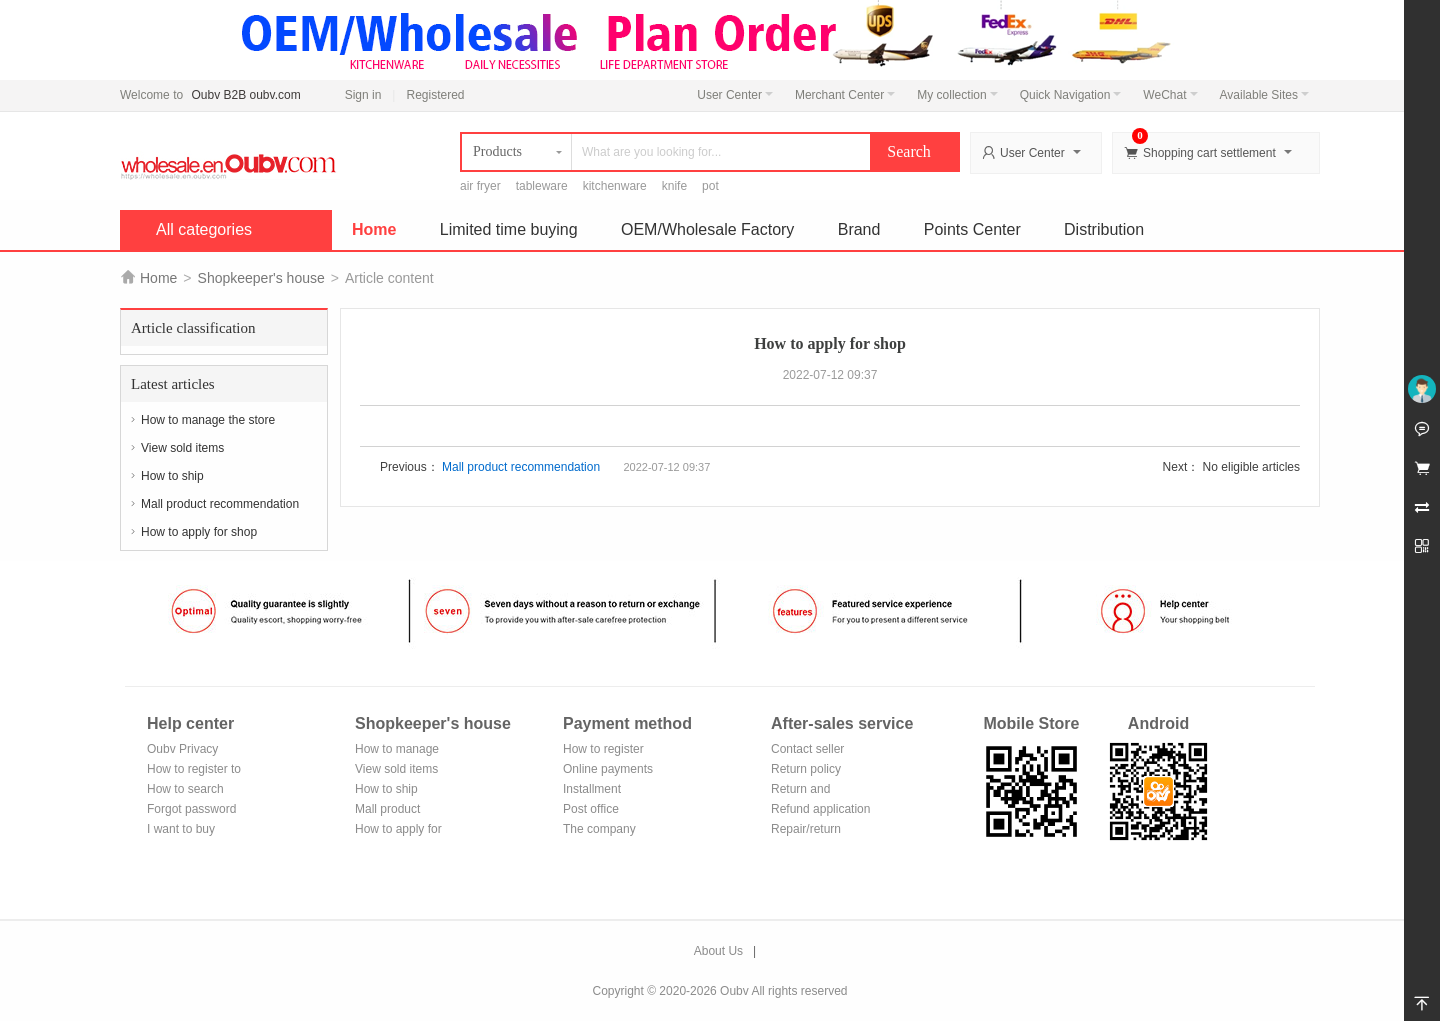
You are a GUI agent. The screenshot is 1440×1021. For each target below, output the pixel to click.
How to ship (172, 476)
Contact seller (807, 749)
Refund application (820, 809)
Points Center (972, 229)
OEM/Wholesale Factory (707, 229)
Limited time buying (509, 229)
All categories (204, 229)
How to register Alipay (603, 750)
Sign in (363, 95)
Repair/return (806, 829)
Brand (859, 229)
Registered (435, 95)
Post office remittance (591, 810)
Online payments (608, 769)
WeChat (1170, 95)
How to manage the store (208, 420)
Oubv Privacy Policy (182, 750)
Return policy (806, 769)
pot (710, 186)
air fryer (480, 186)
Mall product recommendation (220, 504)
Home (374, 229)
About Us (718, 951)
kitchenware (615, 186)
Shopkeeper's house (261, 278)
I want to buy (181, 829)
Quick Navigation (1071, 95)
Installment (592, 789)
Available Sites (1265, 95)
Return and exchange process (819, 790)
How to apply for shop (199, 532)
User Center (735, 95)
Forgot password (191, 809)
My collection (957, 95)
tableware (542, 186)
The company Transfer (599, 830)
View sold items (182, 448)
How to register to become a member (194, 770)
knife (674, 186)
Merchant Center (845, 95)
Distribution (1104, 229)
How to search (185, 789)
